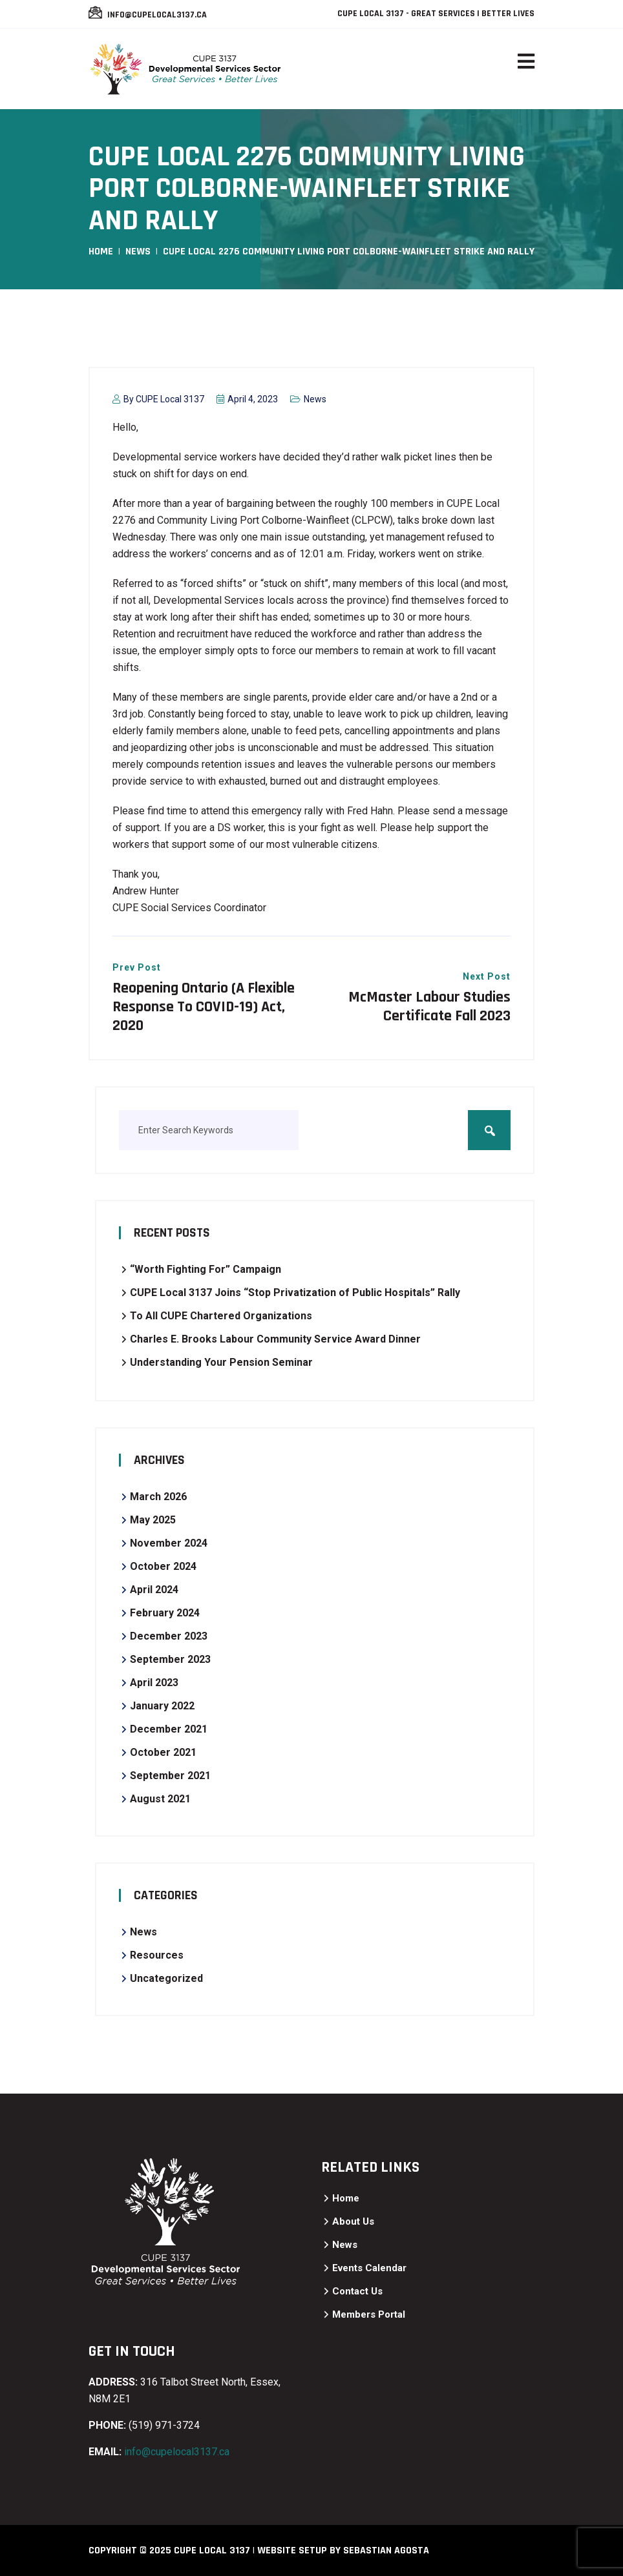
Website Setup (292, 2550)
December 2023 (168, 1636)
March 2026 (158, 1496)
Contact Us (357, 2291)
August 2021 (160, 1799)
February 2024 (165, 1613)
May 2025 (153, 1520)
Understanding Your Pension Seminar (221, 1362)
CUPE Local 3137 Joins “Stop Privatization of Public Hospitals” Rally (295, 1292)
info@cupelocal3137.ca (156, 15)
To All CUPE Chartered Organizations (221, 1316)
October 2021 (163, 1752)
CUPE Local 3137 (170, 399)
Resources (157, 1955)
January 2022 (162, 1706)
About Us (353, 2221)
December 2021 (168, 1729)
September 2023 (170, 1659)
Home (101, 251)
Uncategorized (166, 1978)
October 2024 (163, 1566)
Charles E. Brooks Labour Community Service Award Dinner (275, 1339)
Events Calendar (369, 2268)
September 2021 (170, 1775)
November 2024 (168, 1543)
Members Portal (368, 2314)
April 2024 (154, 1589)
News (138, 251)
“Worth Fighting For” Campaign (205, 1269)
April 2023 (154, 1682)
